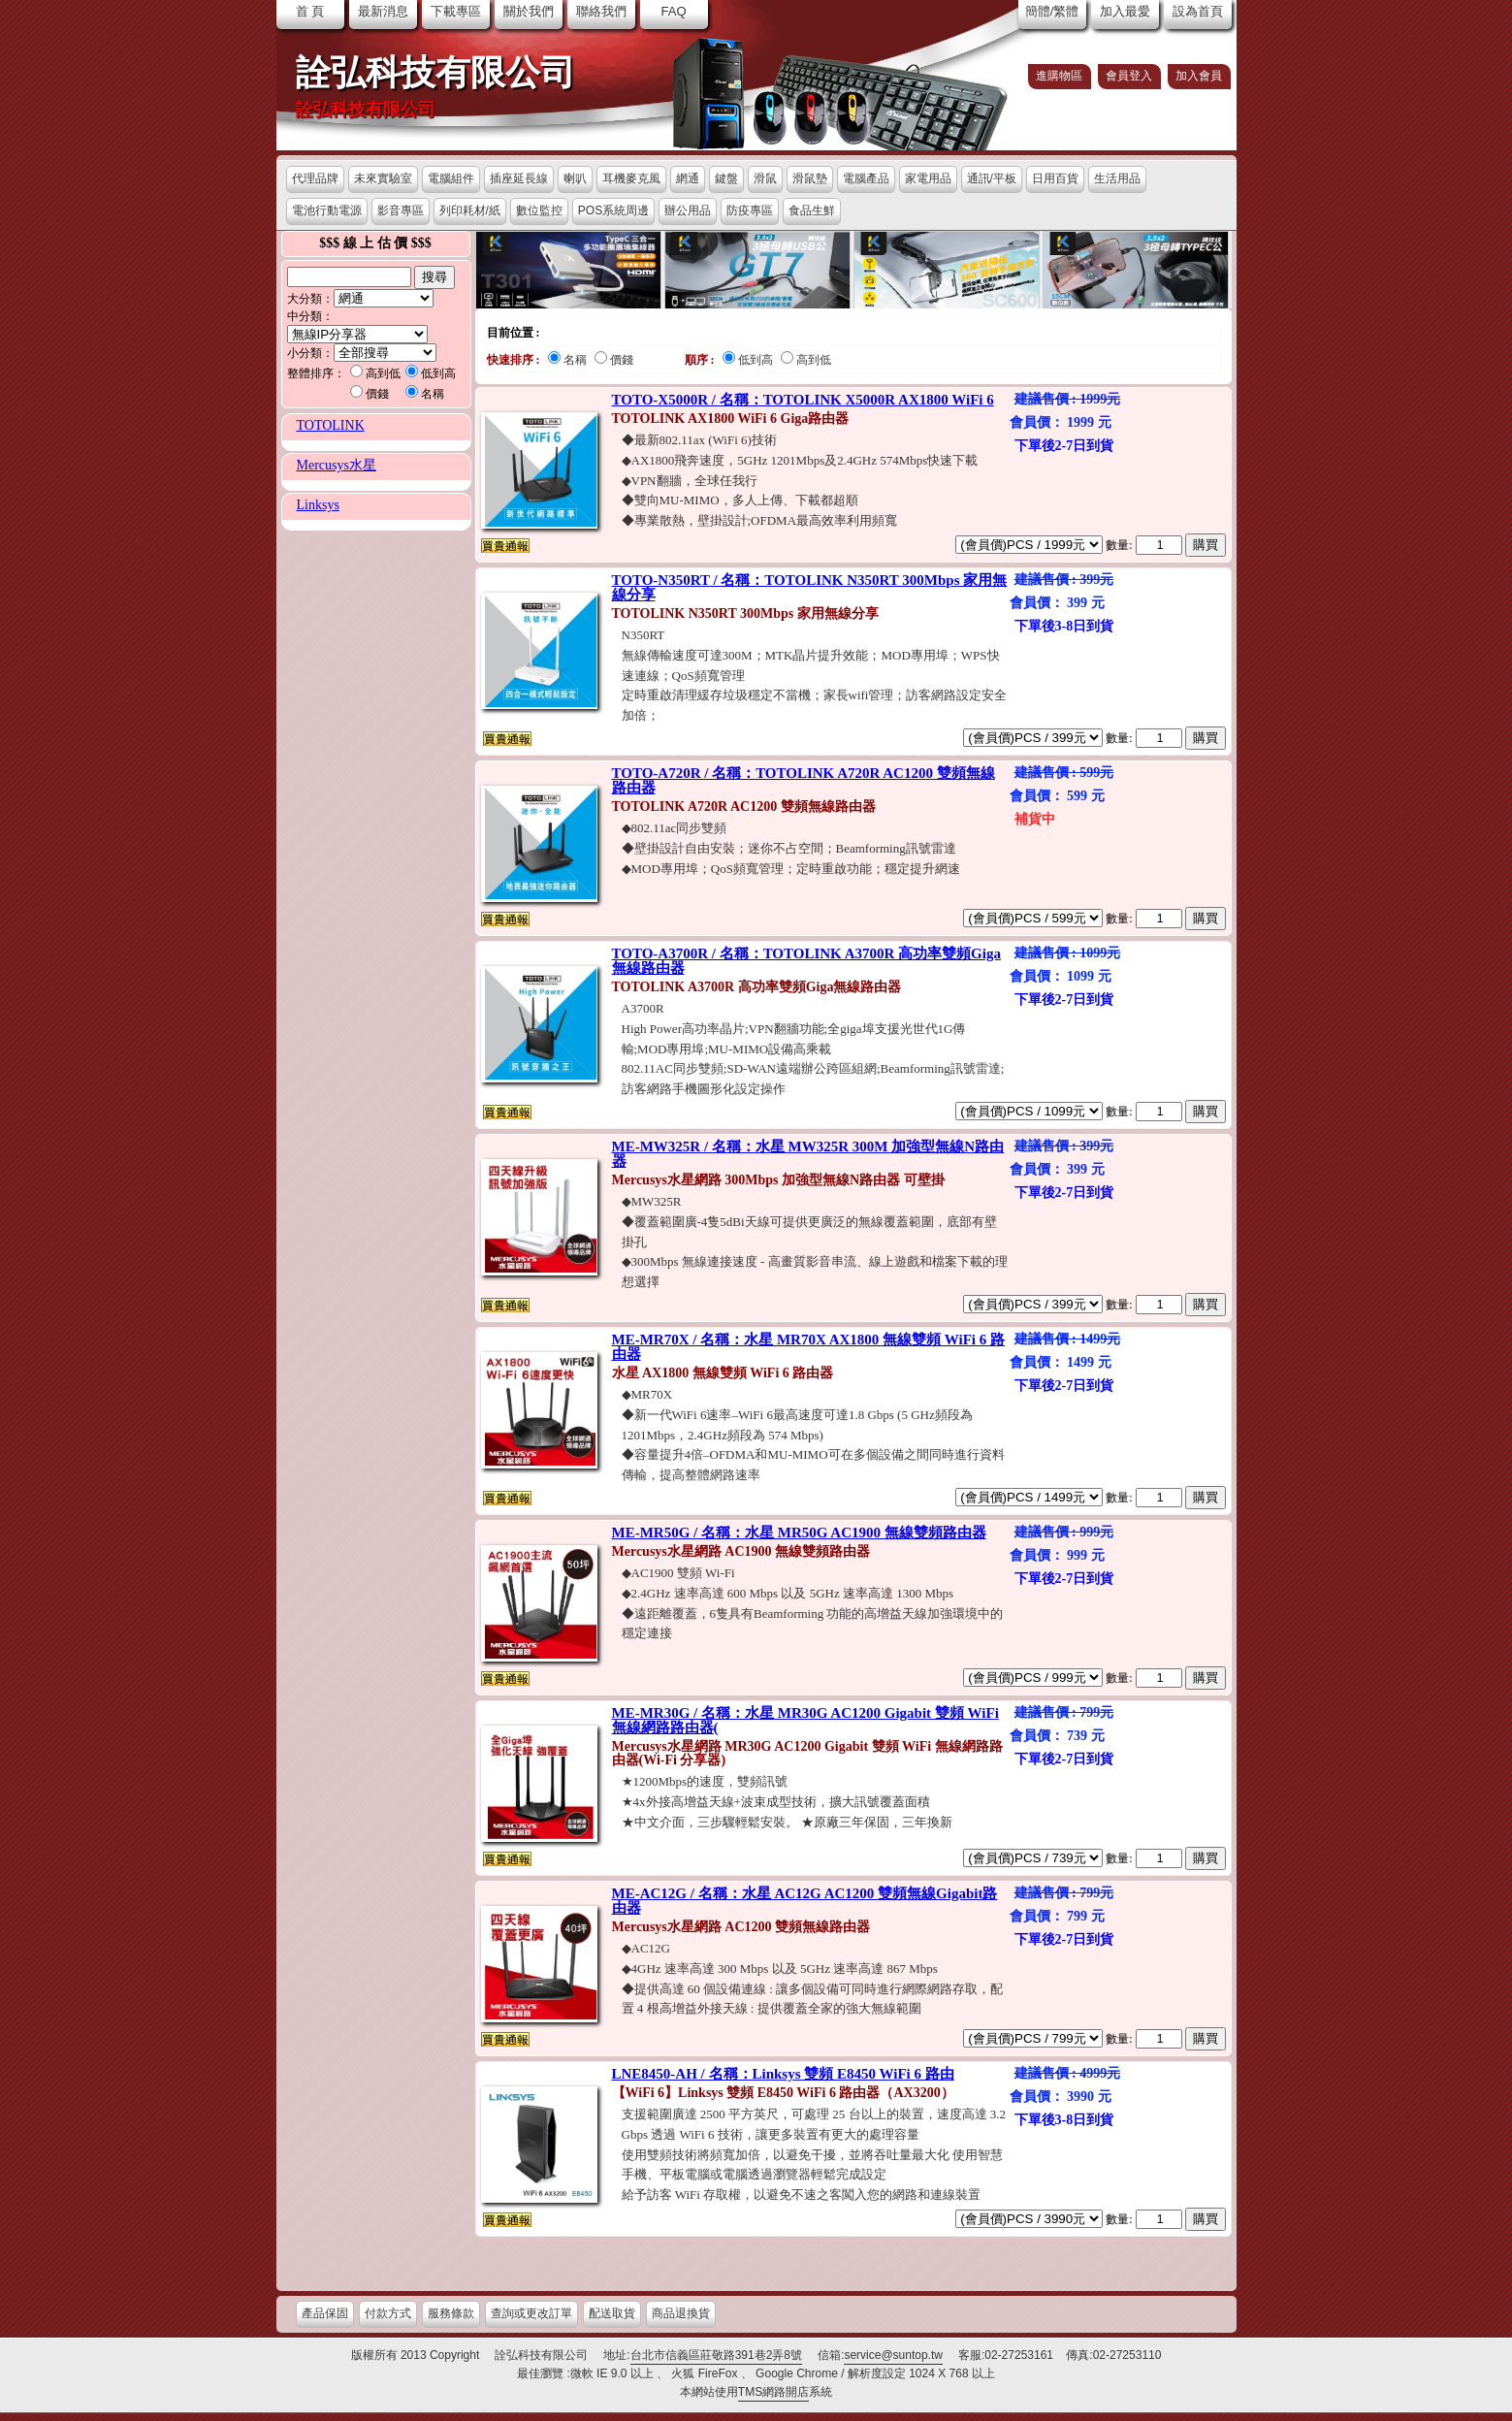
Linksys (318, 505)
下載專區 (456, 11)
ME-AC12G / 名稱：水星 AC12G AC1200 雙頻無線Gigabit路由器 (805, 1901)
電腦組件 (451, 178)
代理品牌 (315, 178)
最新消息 (383, 11)
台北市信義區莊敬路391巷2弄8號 (716, 2355)
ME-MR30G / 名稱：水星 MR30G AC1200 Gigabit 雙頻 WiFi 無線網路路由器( (805, 1720)
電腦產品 (866, 178)
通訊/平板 (991, 178)
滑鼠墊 (809, 178)
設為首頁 (1198, 11)
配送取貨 (612, 2313)
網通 (687, 178)
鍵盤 (726, 178)
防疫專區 (749, 210)
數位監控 (539, 210)
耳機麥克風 (631, 178)
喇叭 (575, 178)
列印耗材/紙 (469, 210)
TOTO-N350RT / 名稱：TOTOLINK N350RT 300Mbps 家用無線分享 (810, 587)
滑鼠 (765, 178)
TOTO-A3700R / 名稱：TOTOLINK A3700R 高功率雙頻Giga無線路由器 (806, 961)
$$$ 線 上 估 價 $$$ (375, 243)
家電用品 (928, 178)
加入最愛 (1125, 11)
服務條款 (451, 2313)
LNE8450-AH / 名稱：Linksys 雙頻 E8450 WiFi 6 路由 (783, 2074)
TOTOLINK (331, 425)
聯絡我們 (601, 11)
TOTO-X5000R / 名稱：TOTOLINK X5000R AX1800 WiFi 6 (803, 399)
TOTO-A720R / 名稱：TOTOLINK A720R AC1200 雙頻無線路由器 (803, 780)
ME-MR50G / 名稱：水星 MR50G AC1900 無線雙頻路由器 (799, 1532)
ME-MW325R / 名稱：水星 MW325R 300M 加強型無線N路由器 (808, 1154)
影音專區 (400, 210)
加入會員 (1198, 75)
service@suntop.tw (893, 2355)
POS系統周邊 (613, 210)
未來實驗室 (383, 178)
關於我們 (528, 11)
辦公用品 (687, 210)
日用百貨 (1055, 178)
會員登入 (1129, 75)
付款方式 (388, 2313)
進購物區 (1059, 75)
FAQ (673, 11)
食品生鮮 (811, 210)
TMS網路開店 (773, 2392)
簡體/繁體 (1052, 11)
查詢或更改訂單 (531, 2313)
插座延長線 (519, 178)
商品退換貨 (681, 2313)
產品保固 (325, 2313)
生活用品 (1117, 178)
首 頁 (310, 11)
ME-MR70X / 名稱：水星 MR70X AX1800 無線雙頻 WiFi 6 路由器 (809, 1347)
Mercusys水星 (336, 465)
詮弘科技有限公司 (435, 72)
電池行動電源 (327, 210)
